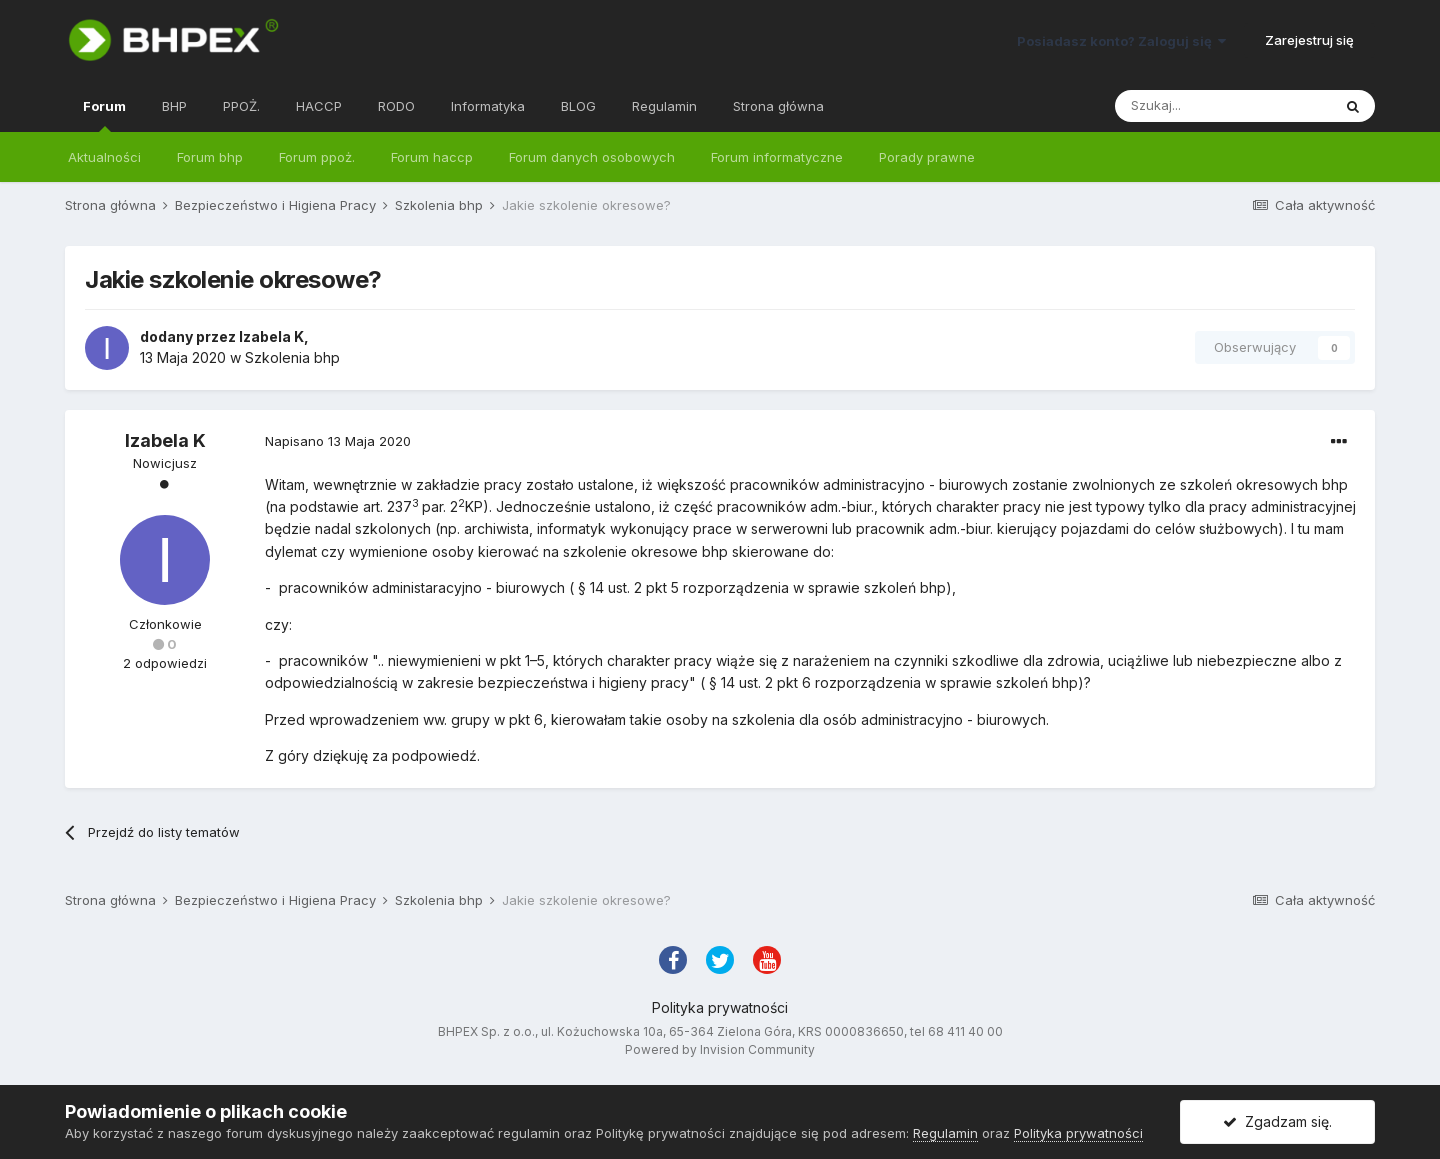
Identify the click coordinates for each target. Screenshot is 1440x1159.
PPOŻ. (241, 106)
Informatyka (488, 106)
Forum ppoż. (317, 157)
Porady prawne (927, 157)
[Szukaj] (1223, 106)
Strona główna (778, 106)
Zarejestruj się (1309, 40)
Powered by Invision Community (720, 1049)
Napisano (338, 441)
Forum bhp (210, 157)
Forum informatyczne (777, 157)
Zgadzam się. (1277, 1121)
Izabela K (271, 336)
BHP (174, 106)
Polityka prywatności (720, 1007)
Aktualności (104, 157)
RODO (396, 106)
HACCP (319, 106)
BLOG (578, 106)
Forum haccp (432, 157)
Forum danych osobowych (592, 157)
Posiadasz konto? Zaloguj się (1121, 41)
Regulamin (664, 106)
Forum (104, 115)
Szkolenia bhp (292, 357)
